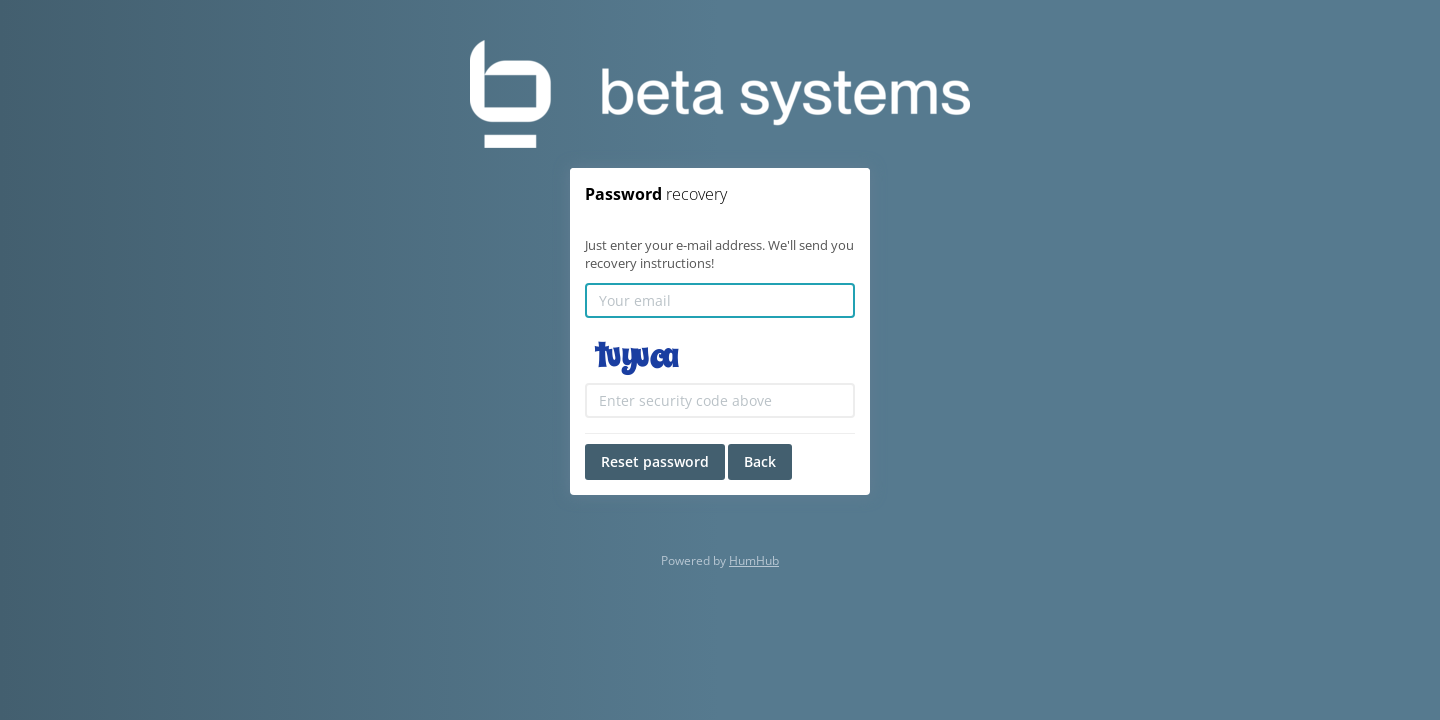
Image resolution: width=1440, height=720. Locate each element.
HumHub (754, 560)
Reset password (655, 461)
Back (760, 461)
